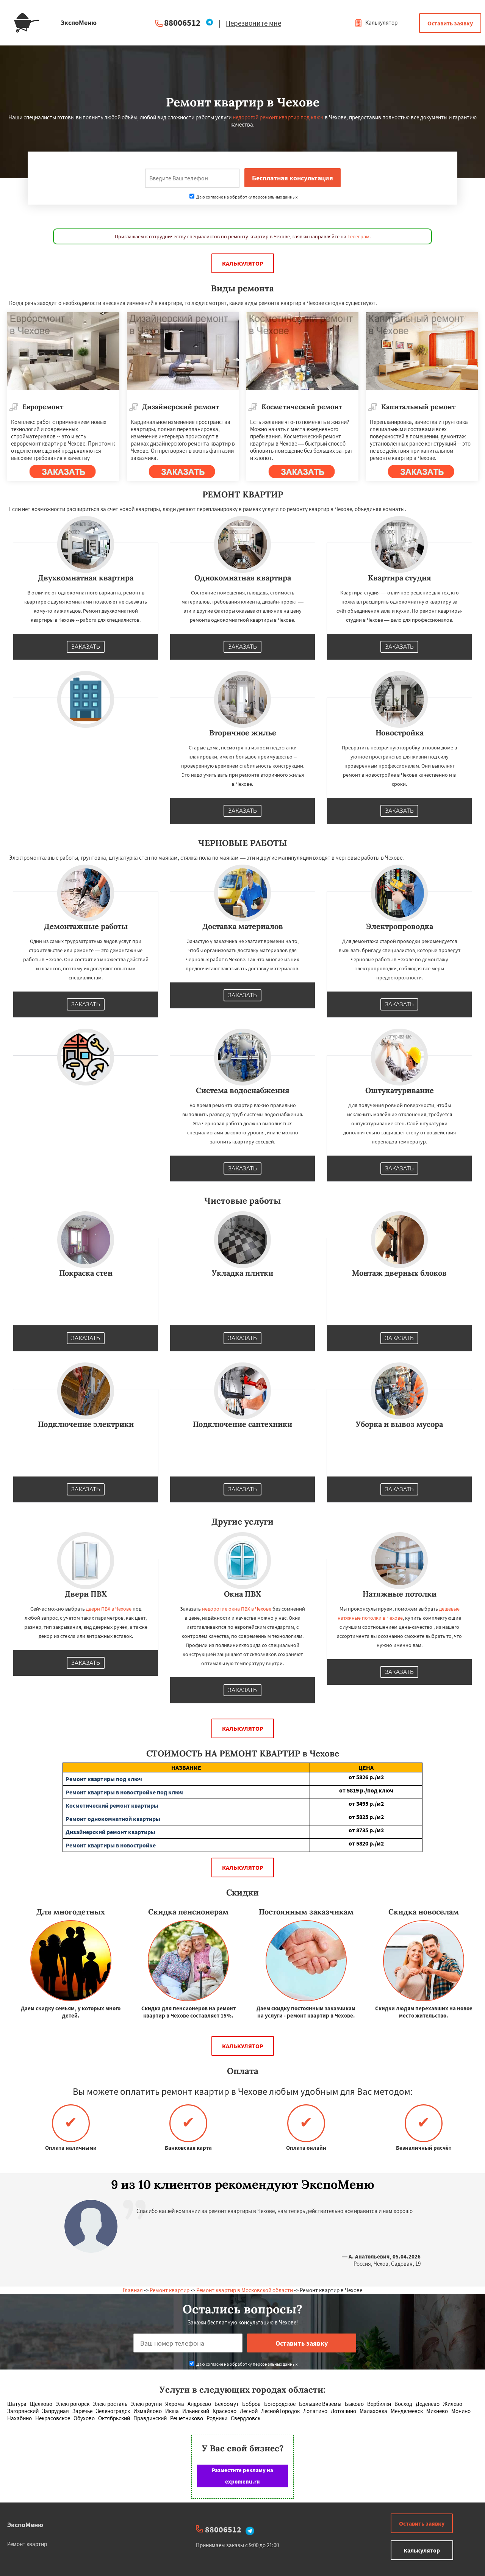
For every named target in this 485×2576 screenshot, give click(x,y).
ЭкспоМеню (25, 2524)
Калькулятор (376, 22)
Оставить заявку (450, 23)
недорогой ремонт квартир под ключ (278, 117)
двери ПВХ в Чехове (108, 1608)
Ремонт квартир (169, 2290)
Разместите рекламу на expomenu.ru (242, 2476)
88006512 (182, 22)
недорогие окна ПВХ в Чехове (236, 1608)
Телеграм (358, 236)
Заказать (85, 646)
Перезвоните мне (253, 23)
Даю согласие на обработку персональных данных (243, 197)
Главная (133, 2290)
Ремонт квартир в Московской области (244, 2290)
